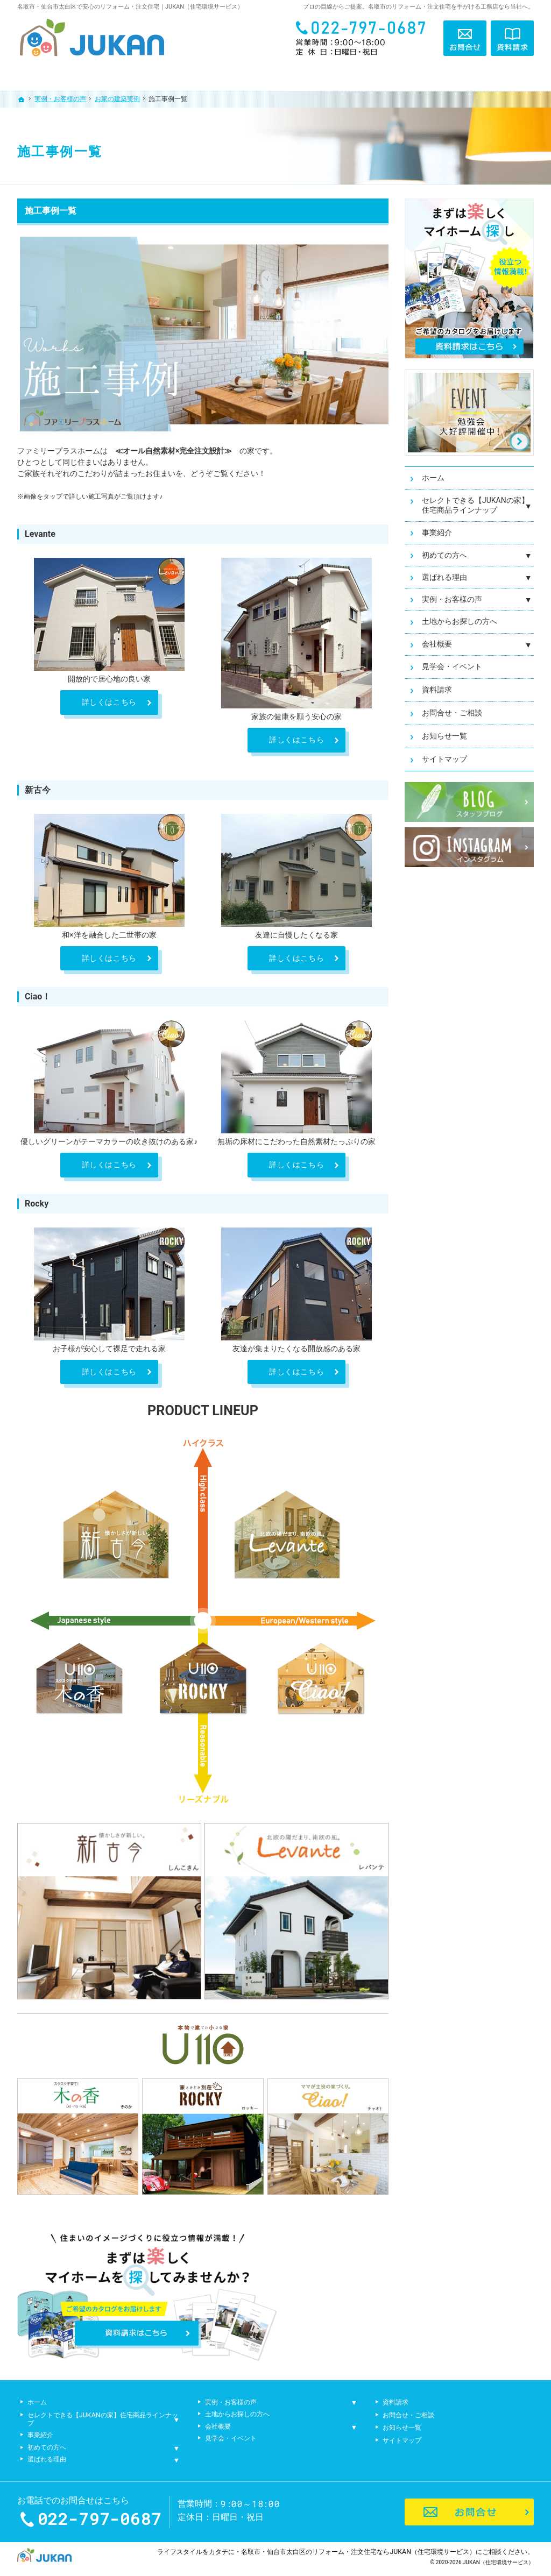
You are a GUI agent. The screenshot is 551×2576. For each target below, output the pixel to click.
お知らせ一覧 (444, 736)
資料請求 (437, 689)
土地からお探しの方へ (459, 621)
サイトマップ (444, 759)
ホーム (433, 477)
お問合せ (464, 38)
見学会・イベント (452, 666)
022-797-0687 (363, 38)
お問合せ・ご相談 (452, 712)
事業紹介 (437, 532)
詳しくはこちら (109, 702)
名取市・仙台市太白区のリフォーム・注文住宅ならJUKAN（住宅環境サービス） (358, 2551)
